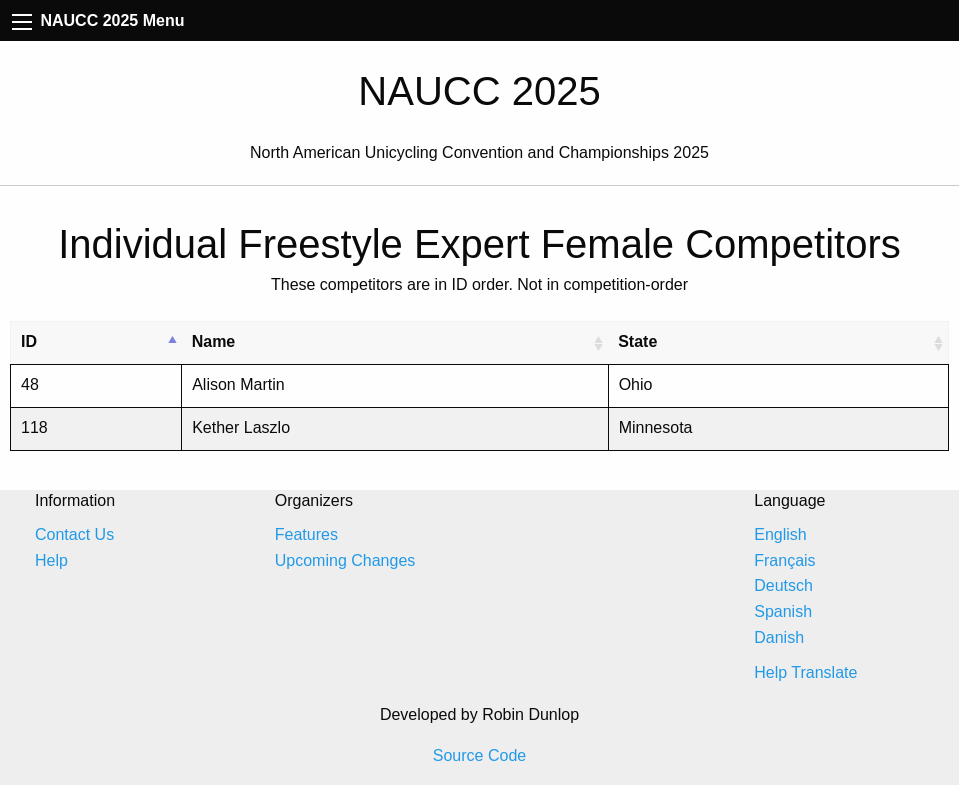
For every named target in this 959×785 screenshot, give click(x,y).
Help (51, 560)
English (780, 534)
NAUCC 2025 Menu (98, 20)
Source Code (479, 755)
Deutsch (783, 585)
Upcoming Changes (345, 560)
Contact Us (74, 534)
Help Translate (805, 672)
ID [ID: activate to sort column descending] (29, 341)
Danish (779, 637)
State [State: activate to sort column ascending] (637, 341)
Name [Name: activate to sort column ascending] (214, 341)
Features (306, 534)
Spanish (783, 611)
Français (784, 560)
